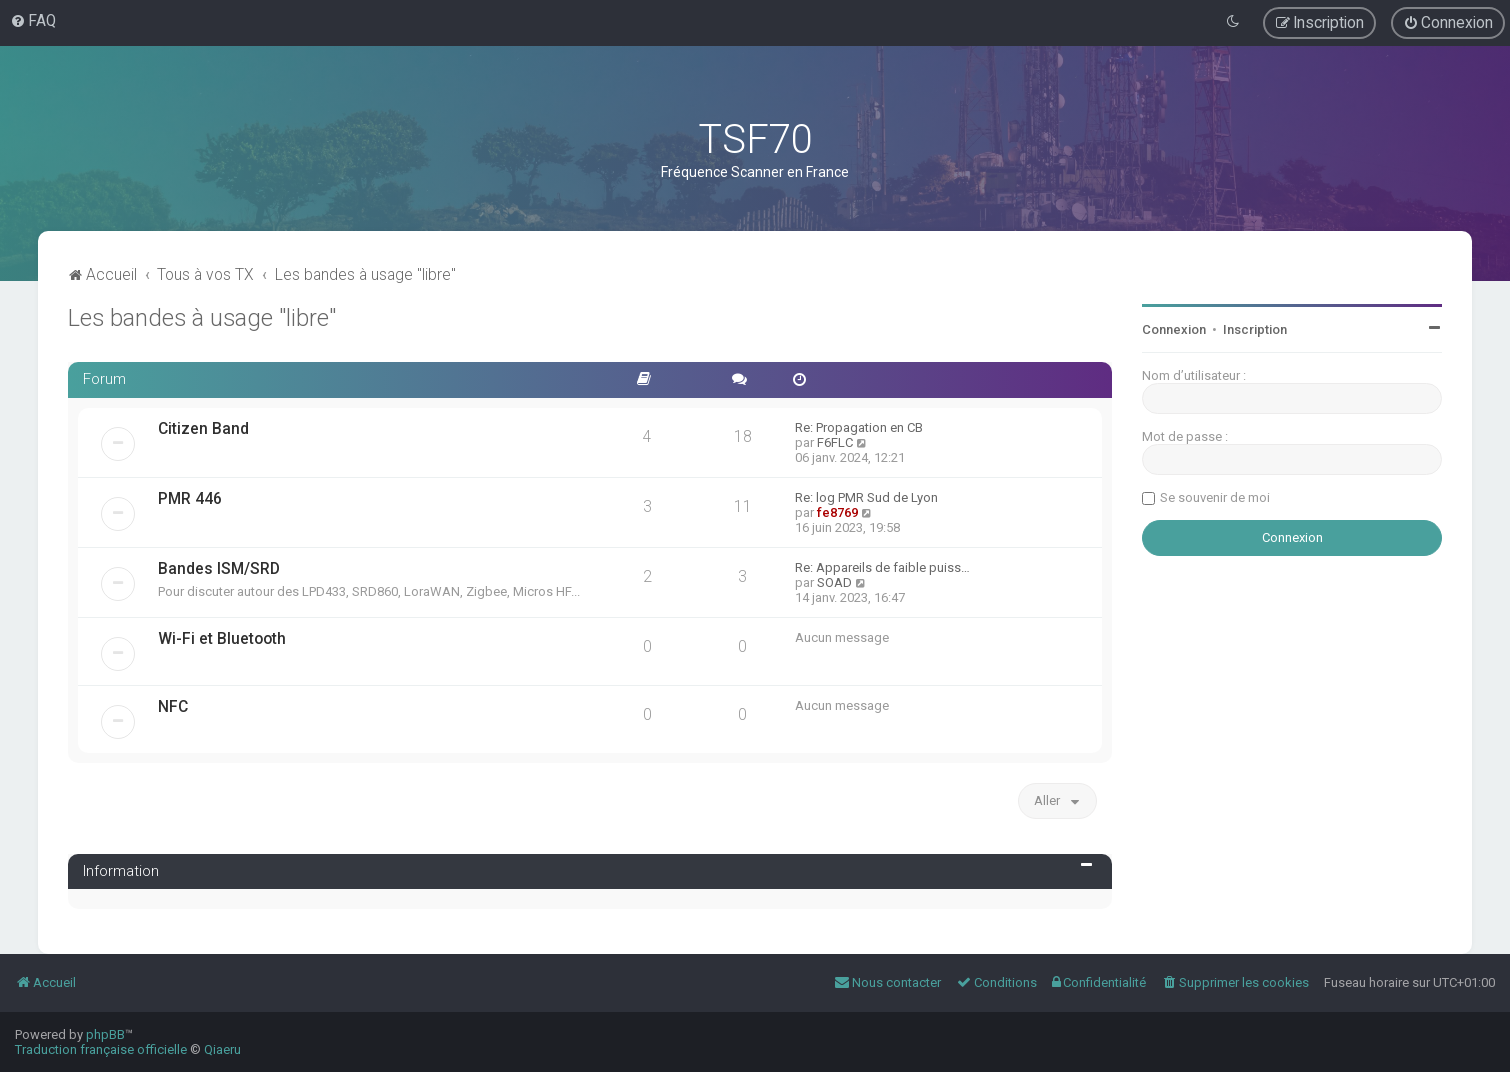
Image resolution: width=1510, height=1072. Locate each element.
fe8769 (837, 512)
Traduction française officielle (101, 1049)
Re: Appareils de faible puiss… (882, 567)
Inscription (1255, 329)
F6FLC (835, 442)
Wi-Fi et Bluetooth (222, 639)
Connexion (1174, 329)
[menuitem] (33, 21)
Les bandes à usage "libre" (202, 318)
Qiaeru (222, 1049)
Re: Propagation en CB (859, 427)
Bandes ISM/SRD (219, 569)
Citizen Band (203, 429)
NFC (173, 707)
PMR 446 (190, 499)
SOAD (834, 582)
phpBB (105, 1034)
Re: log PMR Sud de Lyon (866, 497)
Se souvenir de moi (1215, 497)
